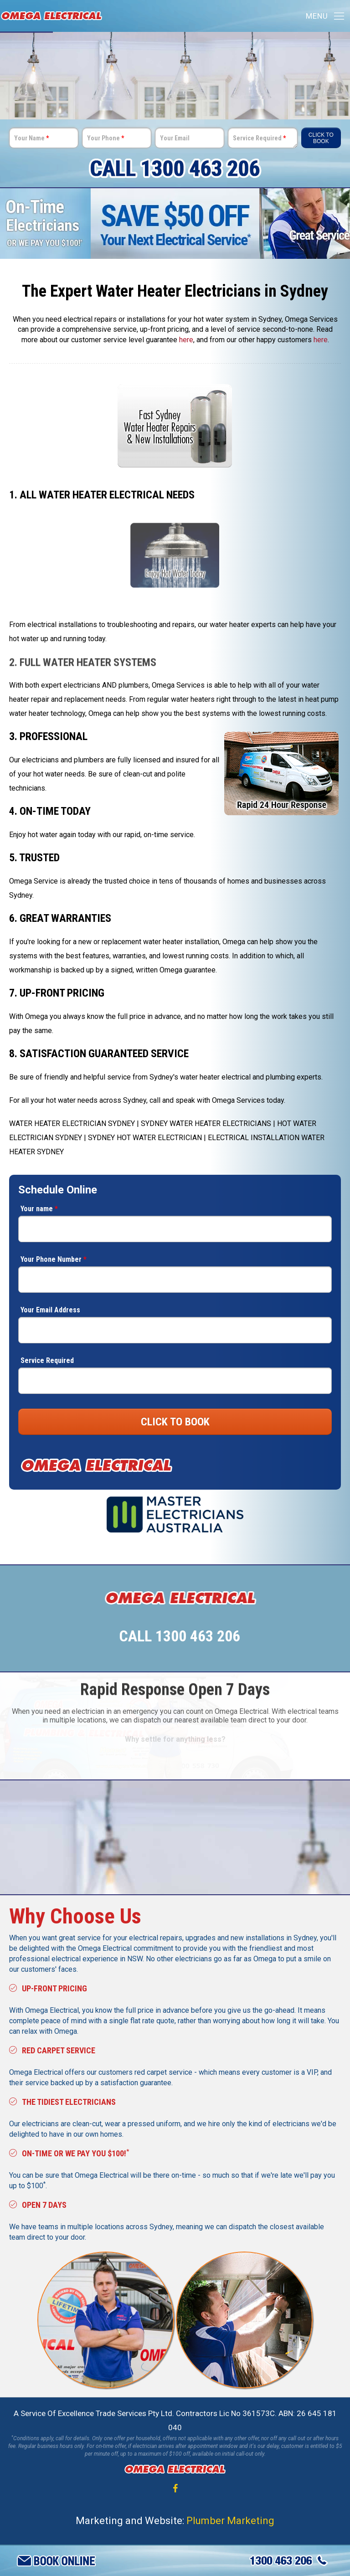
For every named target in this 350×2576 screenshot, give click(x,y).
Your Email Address (50, 1310)
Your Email (175, 138)
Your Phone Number (54, 1259)
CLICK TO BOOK (175, 1421)
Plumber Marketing (230, 2520)
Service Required (259, 138)
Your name (39, 1208)
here (186, 339)
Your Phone (105, 138)
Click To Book (321, 138)
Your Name (31, 138)
